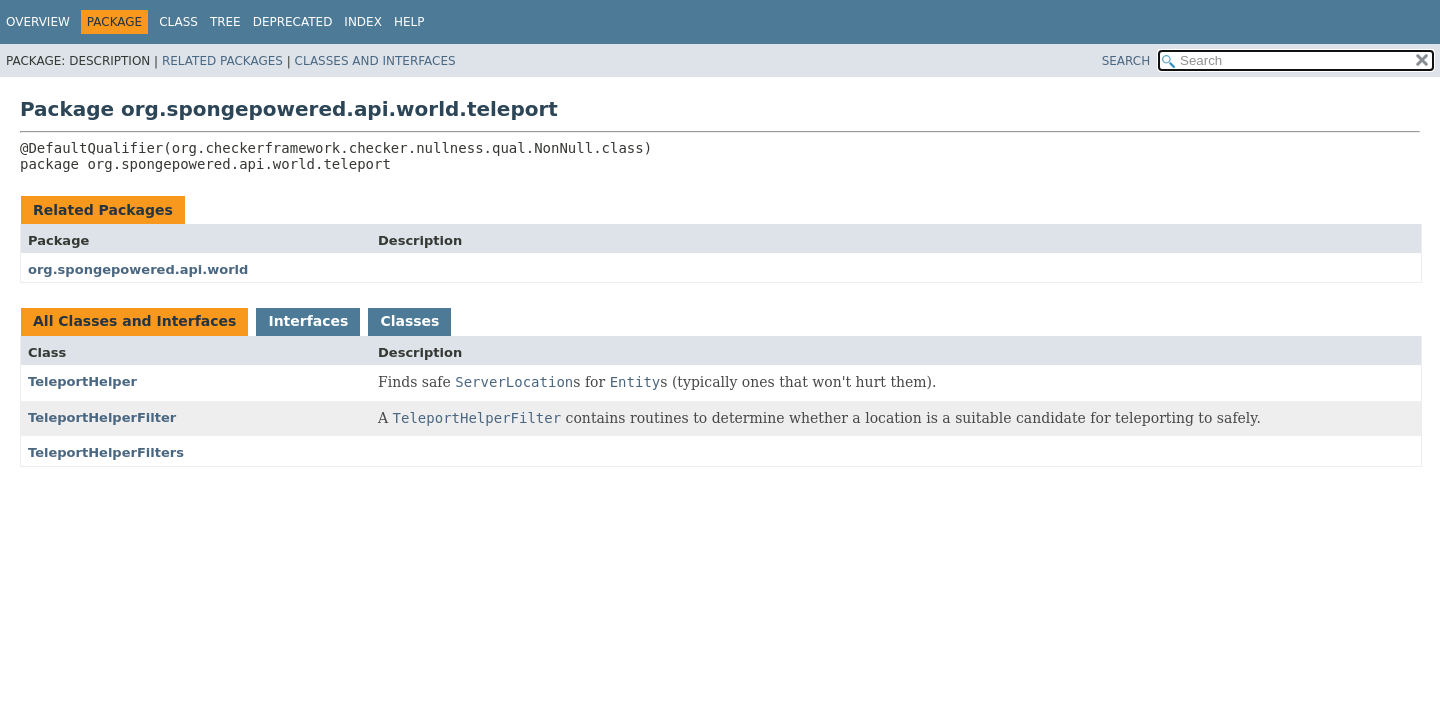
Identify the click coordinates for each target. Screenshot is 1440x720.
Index (363, 22)
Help (409, 22)
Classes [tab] (409, 321)
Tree (225, 22)
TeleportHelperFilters (106, 452)
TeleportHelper (82, 381)
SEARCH (1126, 61)
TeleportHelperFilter (102, 417)
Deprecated (293, 22)
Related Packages (222, 61)
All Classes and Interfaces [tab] (134, 321)
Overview (38, 22)
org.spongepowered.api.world (138, 269)
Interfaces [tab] (308, 321)
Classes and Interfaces (375, 61)
